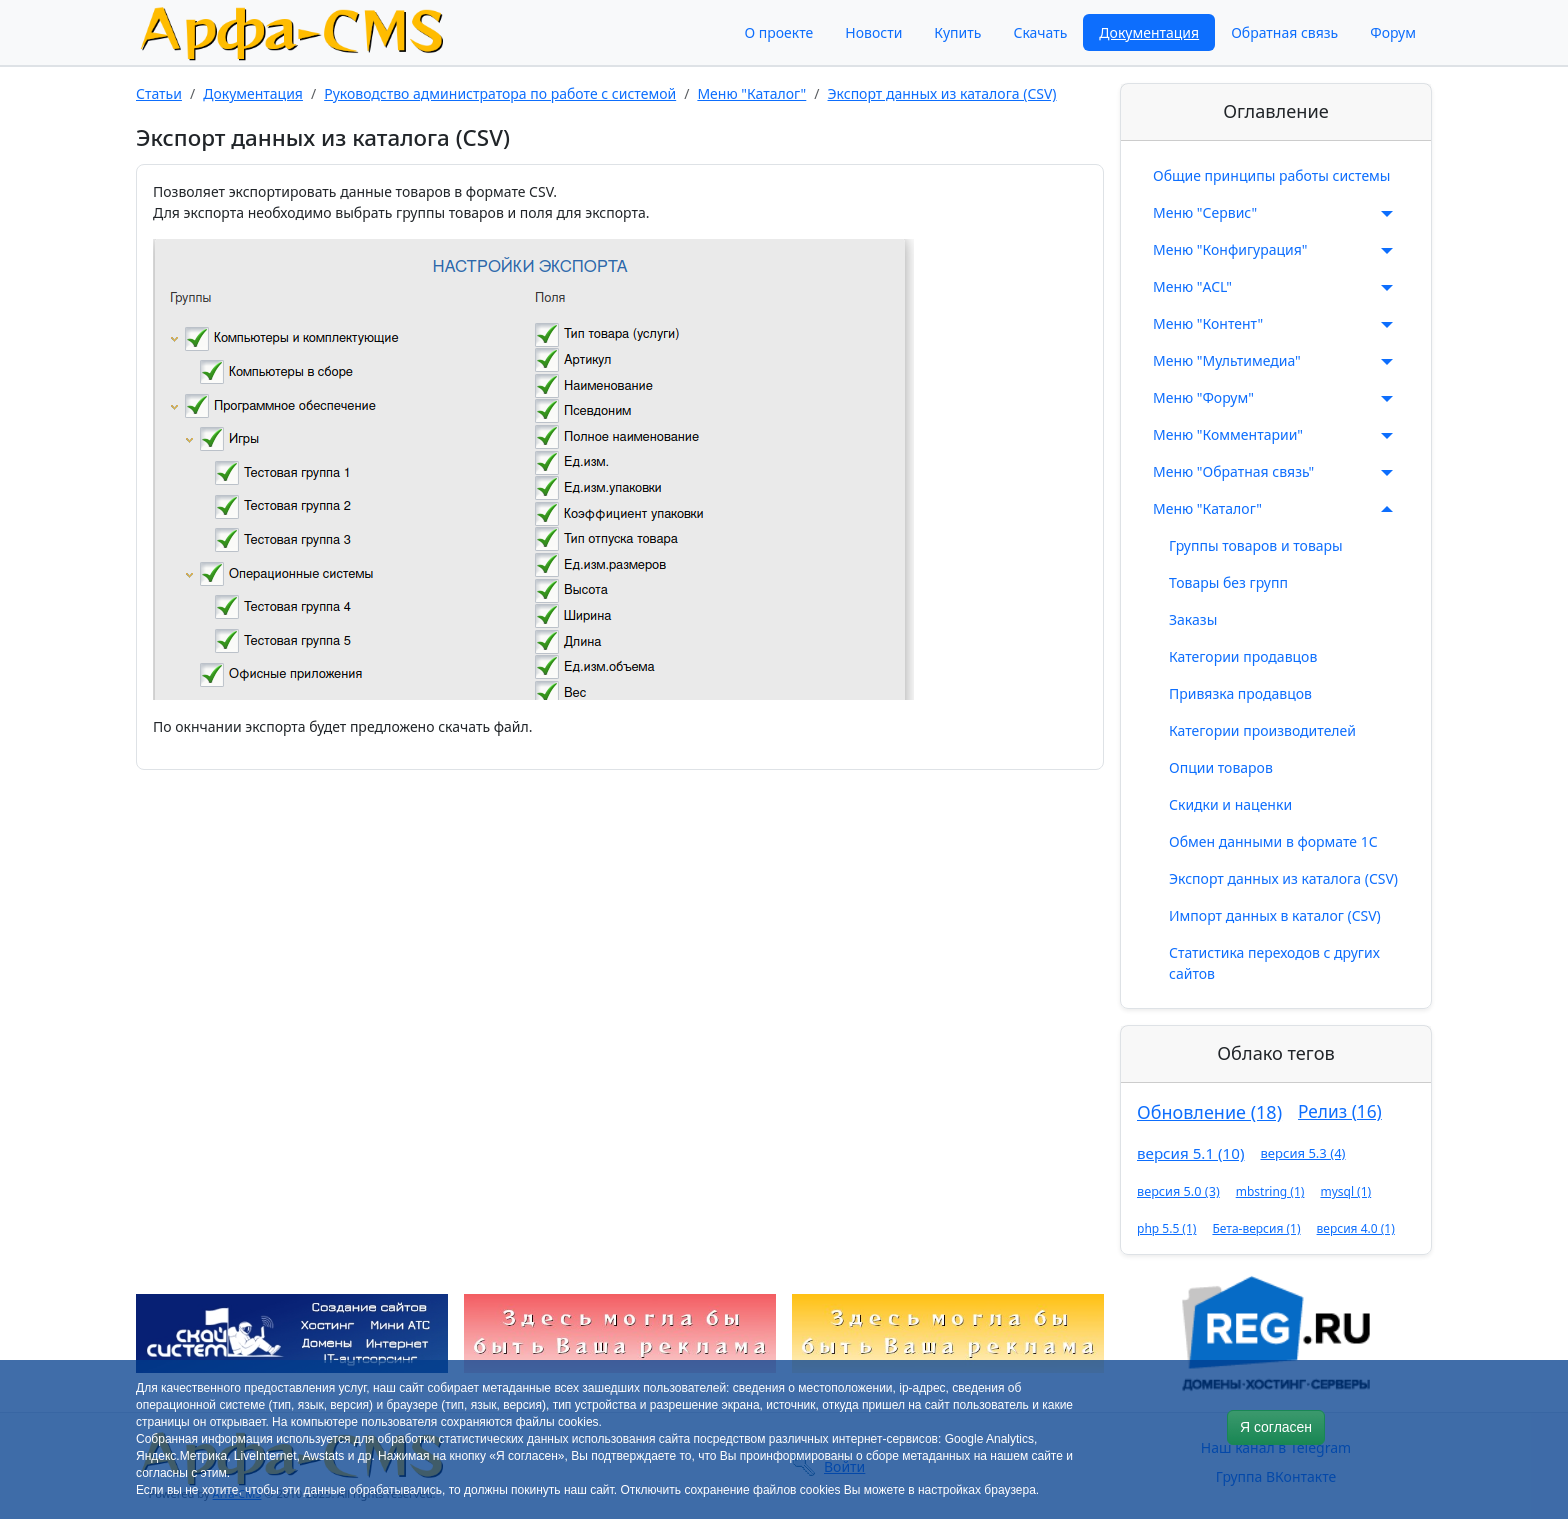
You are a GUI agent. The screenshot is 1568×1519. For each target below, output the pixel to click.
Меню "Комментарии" (1276, 435)
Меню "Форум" (1276, 398)
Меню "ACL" (1276, 287)
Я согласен (1276, 1427)
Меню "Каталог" (751, 93)
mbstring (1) (1270, 1191)
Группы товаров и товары (1256, 545)
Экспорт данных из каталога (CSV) (942, 93)
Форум (1393, 32)
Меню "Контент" (1276, 324)
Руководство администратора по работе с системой (500, 93)
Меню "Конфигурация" (1276, 250)
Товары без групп (1228, 582)
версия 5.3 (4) (1302, 1153)
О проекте (778, 32)
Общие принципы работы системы (1271, 175)
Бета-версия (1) (1256, 1228)
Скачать (1040, 32)
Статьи (159, 93)
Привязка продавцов (1240, 693)
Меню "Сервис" (1276, 213)
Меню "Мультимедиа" (1276, 361)
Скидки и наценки (1230, 804)
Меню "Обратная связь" (1276, 472)
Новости (873, 32)
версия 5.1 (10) (1190, 1153)
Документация (1149, 32)
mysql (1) (1345, 1191)
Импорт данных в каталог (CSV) (1275, 915)
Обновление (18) (1209, 1112)
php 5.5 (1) (1166, 1228)
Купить (957, 32)
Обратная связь (1284, 32)
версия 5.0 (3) (1178, 1191)
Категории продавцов (1243, 656)
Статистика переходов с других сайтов (1274, 963)
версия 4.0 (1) (1356, 1228)
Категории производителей (1262, 730)
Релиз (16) (1340, 1111)
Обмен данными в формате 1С (1273, 841)
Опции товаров (1221, 767)
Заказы (1193, 619)
